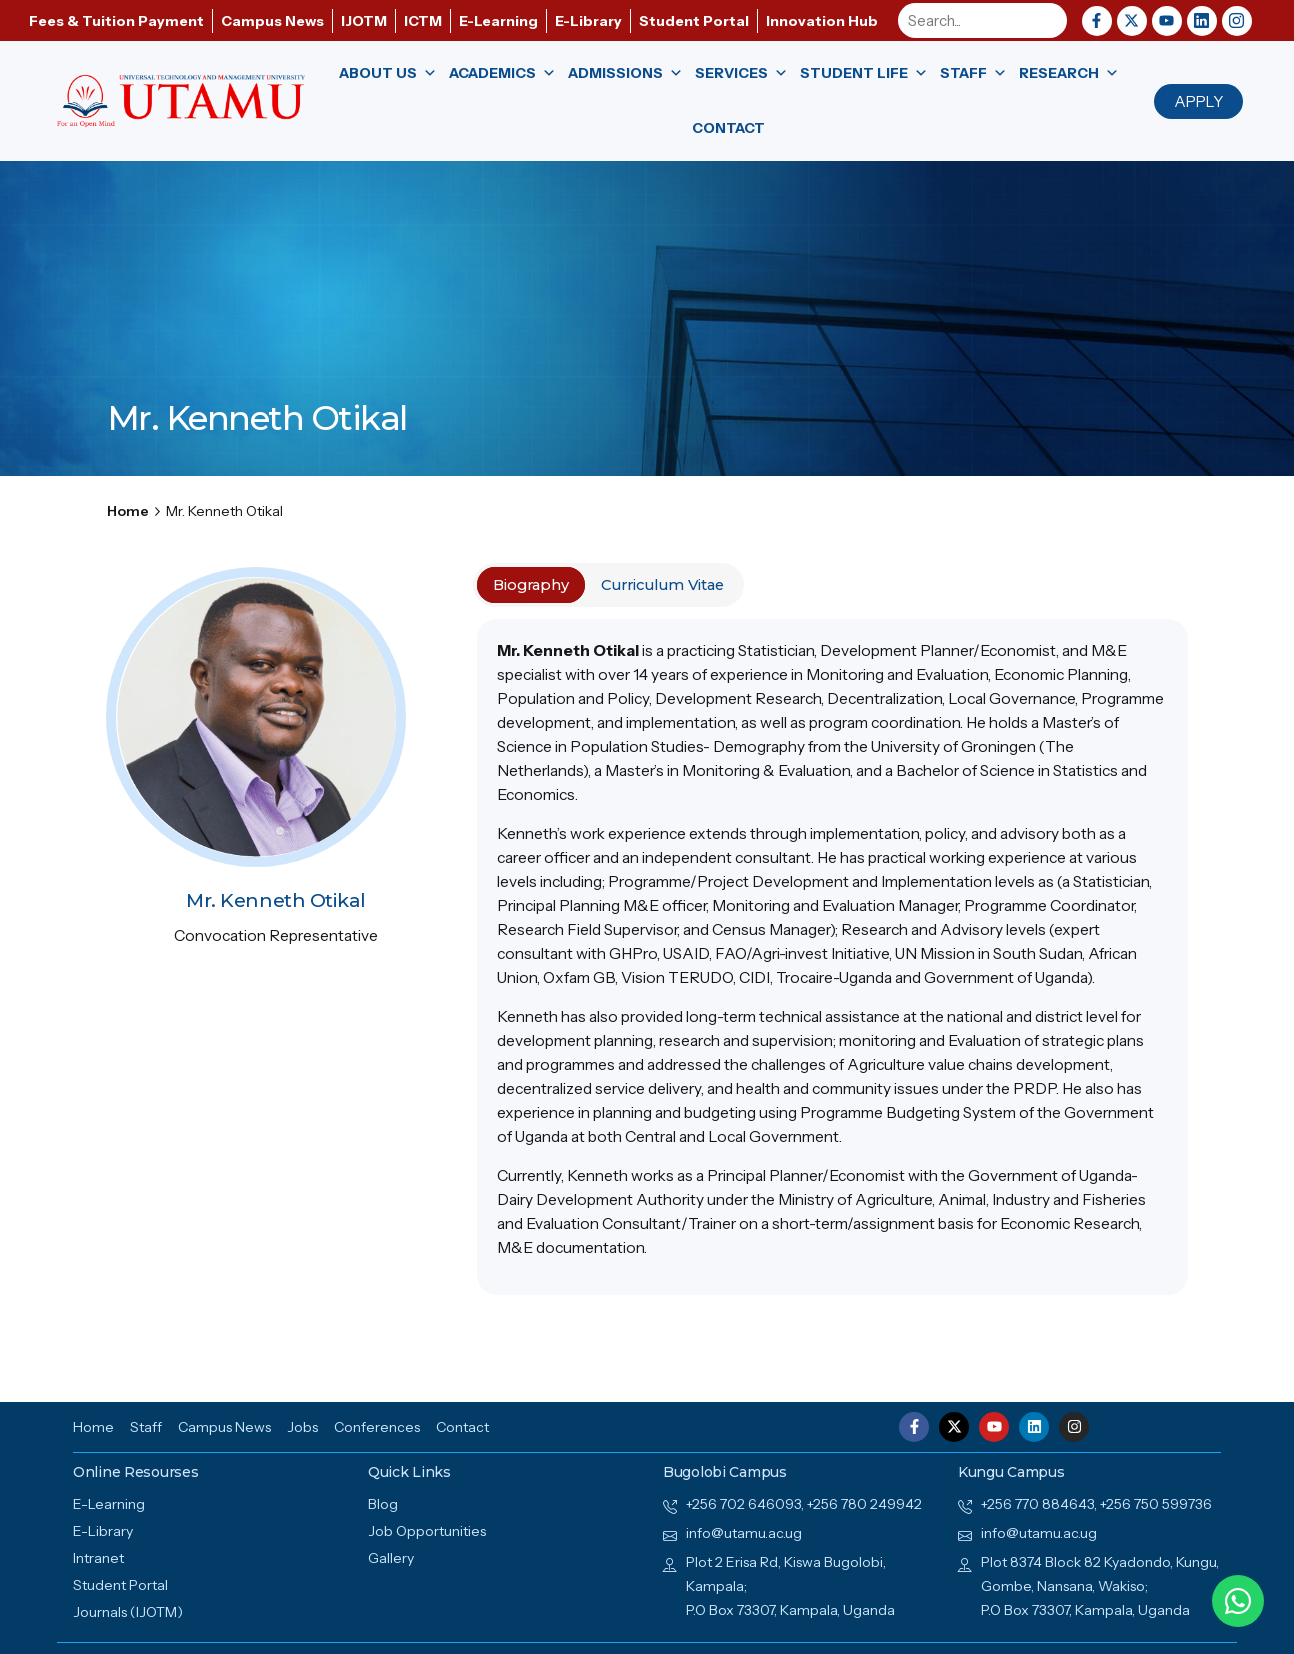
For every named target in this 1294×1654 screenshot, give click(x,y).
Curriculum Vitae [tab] (662, 585)
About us (388, 73)
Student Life (864, 73)
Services (741, 73)
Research (1069, 73)
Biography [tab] (531, 585)
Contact (728, 128)
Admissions (625, 73)
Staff (973, 73)
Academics (502, 73)
